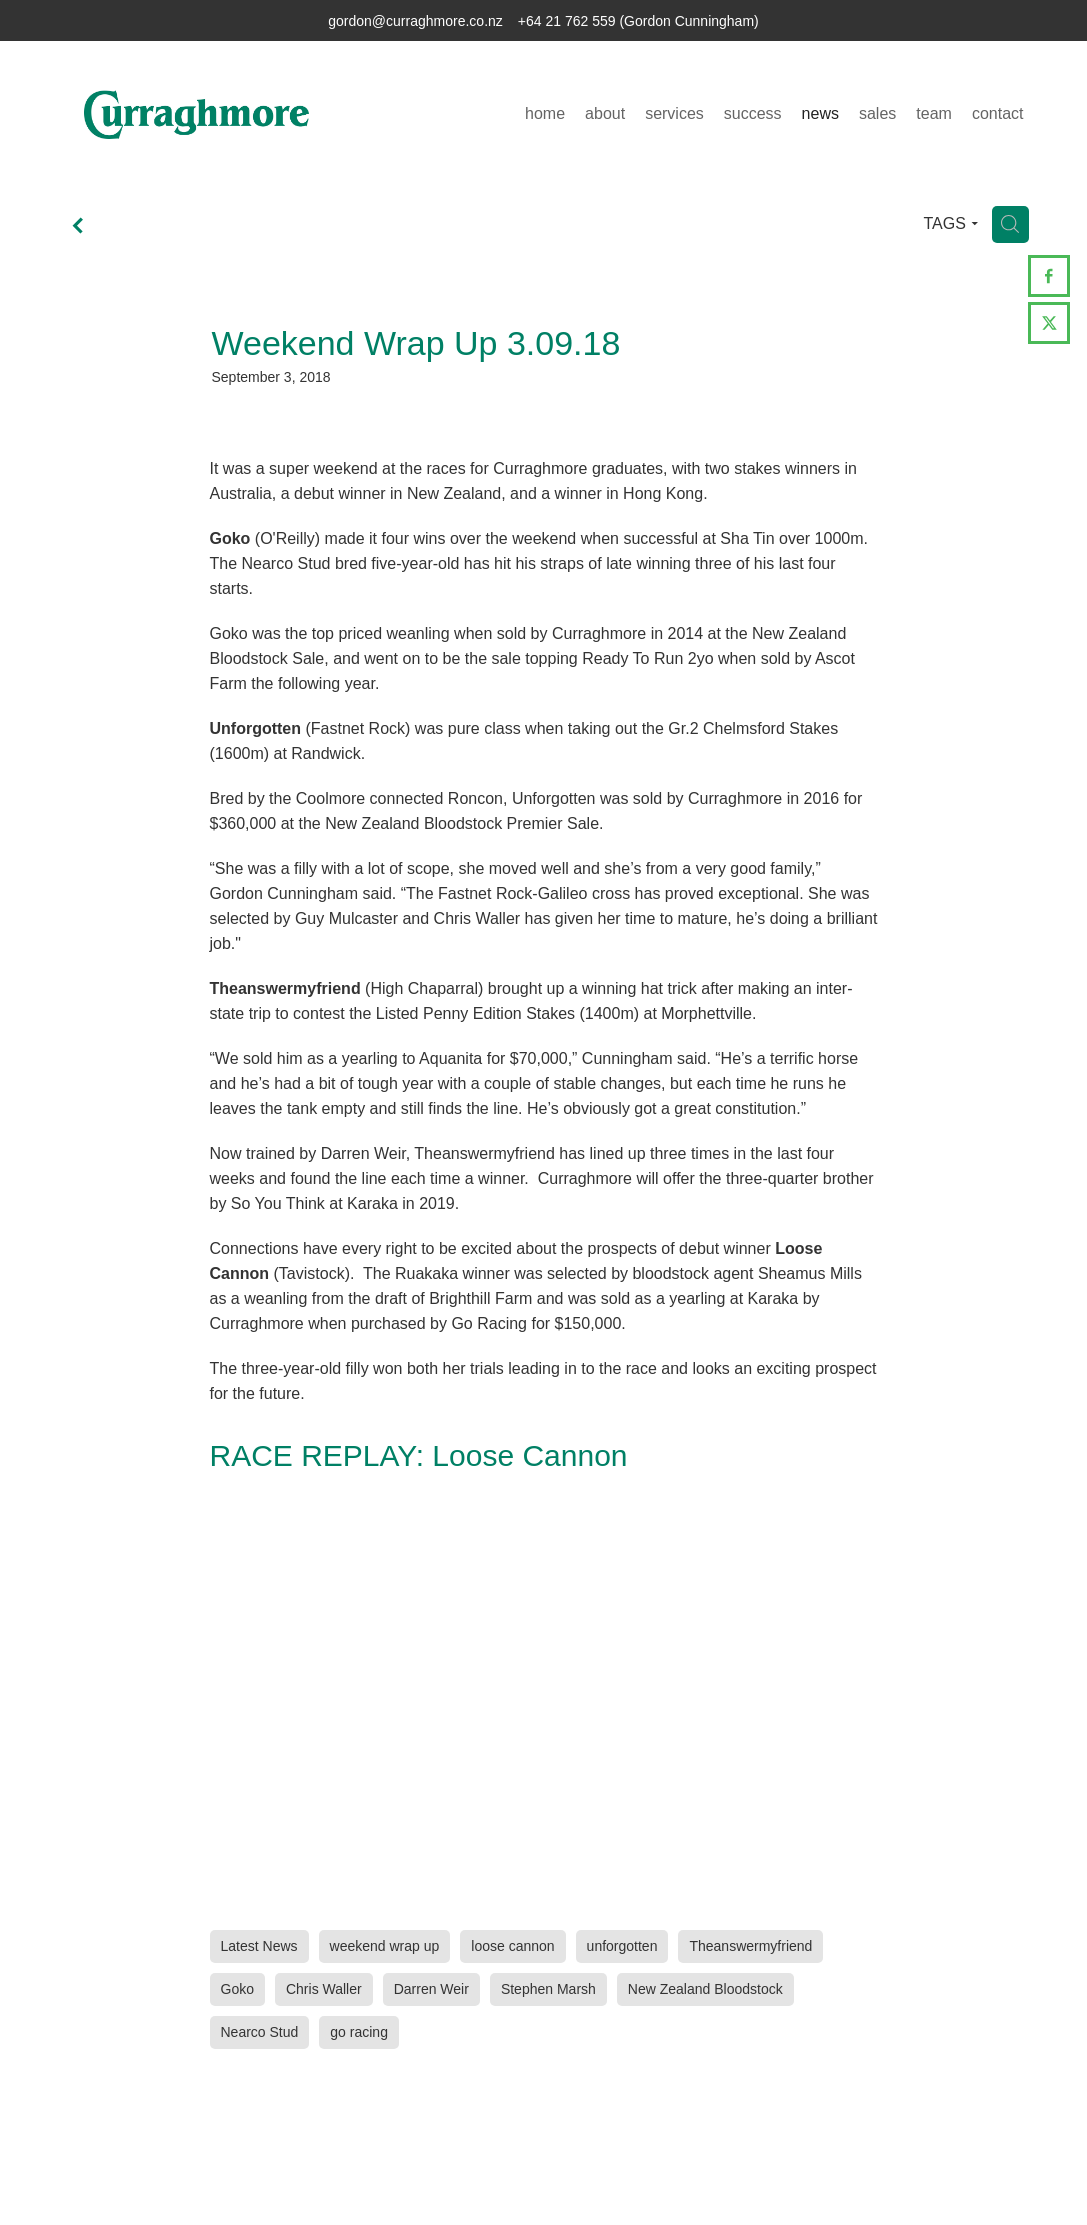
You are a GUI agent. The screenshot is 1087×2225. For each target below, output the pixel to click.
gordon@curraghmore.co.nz (415, 21)
